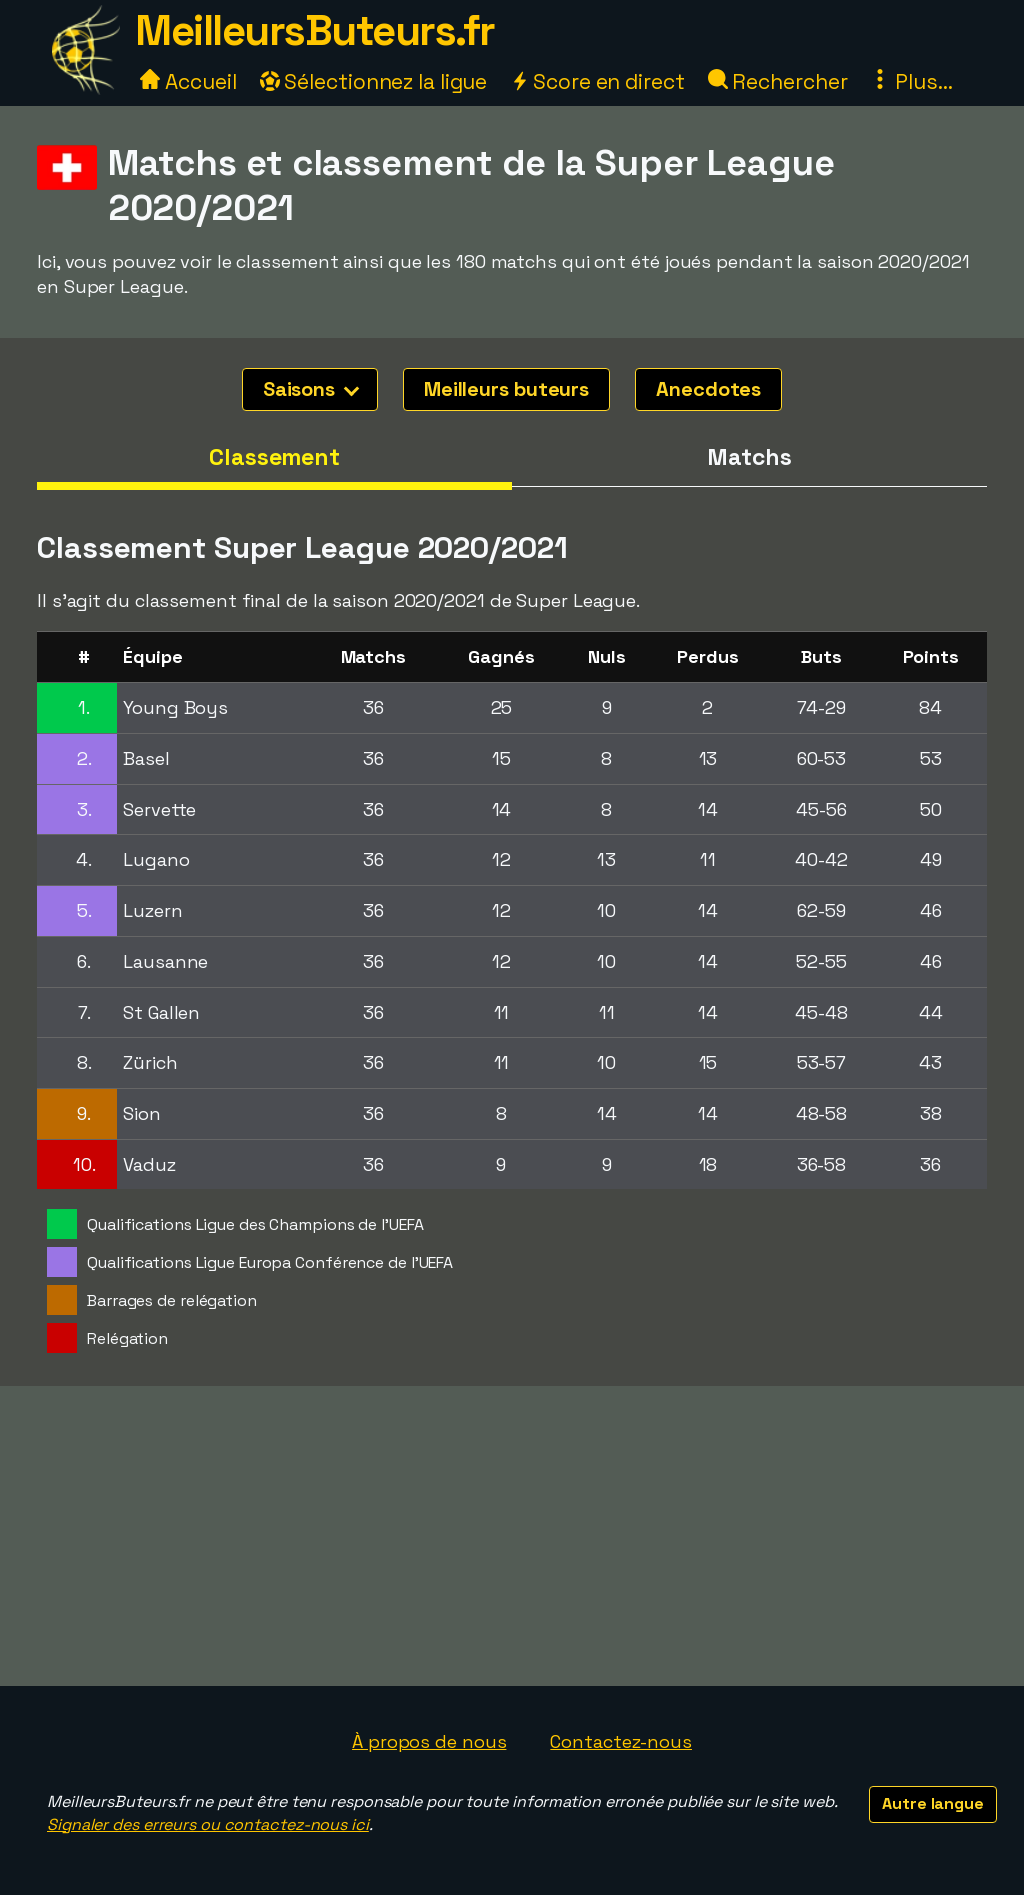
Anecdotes (708, 389)
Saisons (311, 389)
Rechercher (778, 81)
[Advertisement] (512, 1536)
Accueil (188, 81)
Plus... (911, 81)
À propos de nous (429, 1741)
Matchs (749, 457)
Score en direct (597, 81)
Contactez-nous (621, 1741)
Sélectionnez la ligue (374, 81)
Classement (274, 457)
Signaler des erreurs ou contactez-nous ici (208, 1824)
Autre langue (933, 1803)
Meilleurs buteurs (506, 389)
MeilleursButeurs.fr (315, 30)
